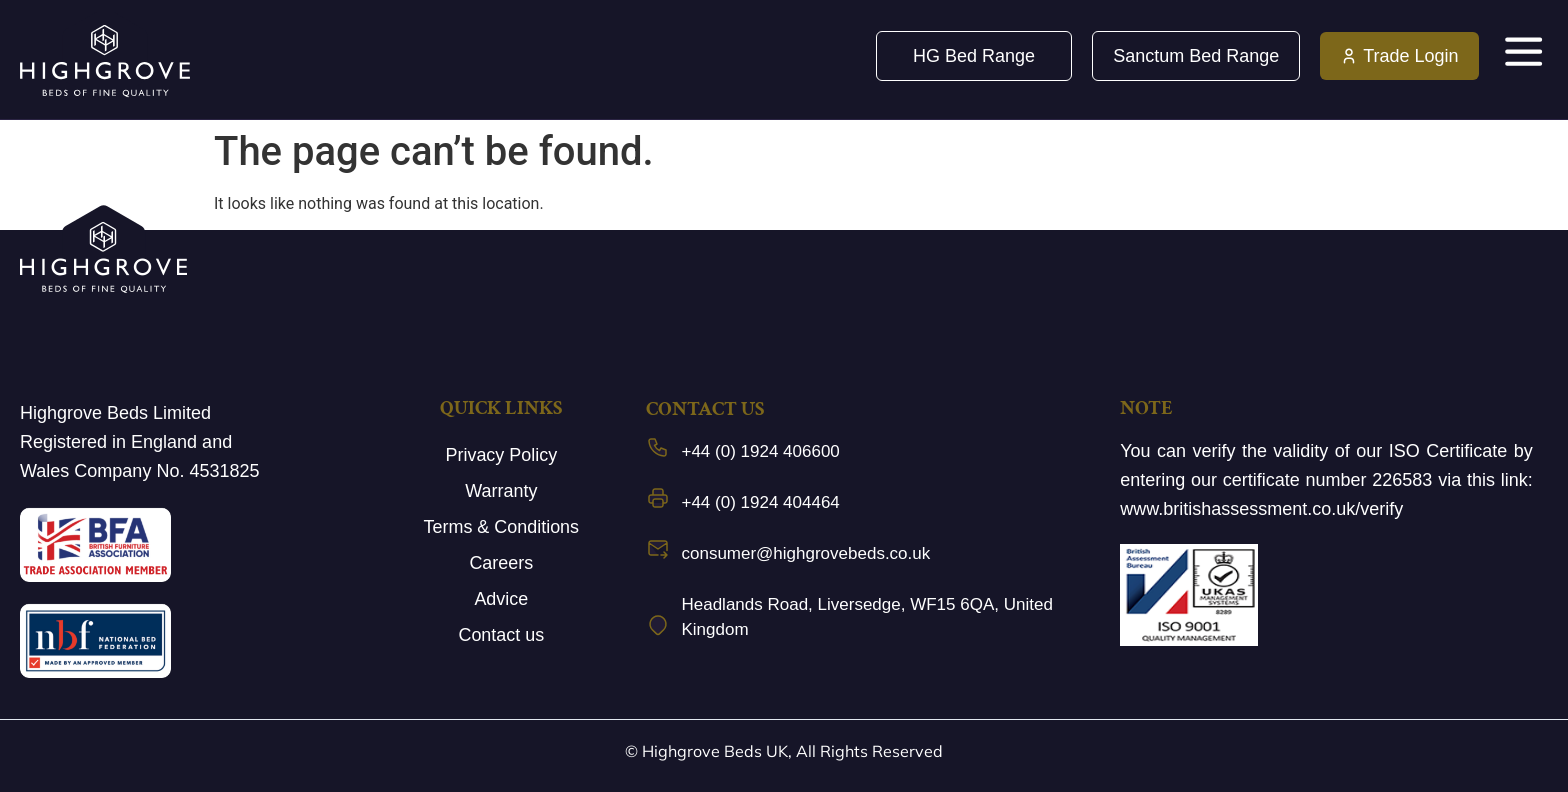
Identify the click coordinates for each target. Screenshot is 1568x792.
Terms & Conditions (501, 527)
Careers (501, 563)
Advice (501, 599)
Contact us (501, 635)
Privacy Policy (501, 455)
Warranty (501, 491)
